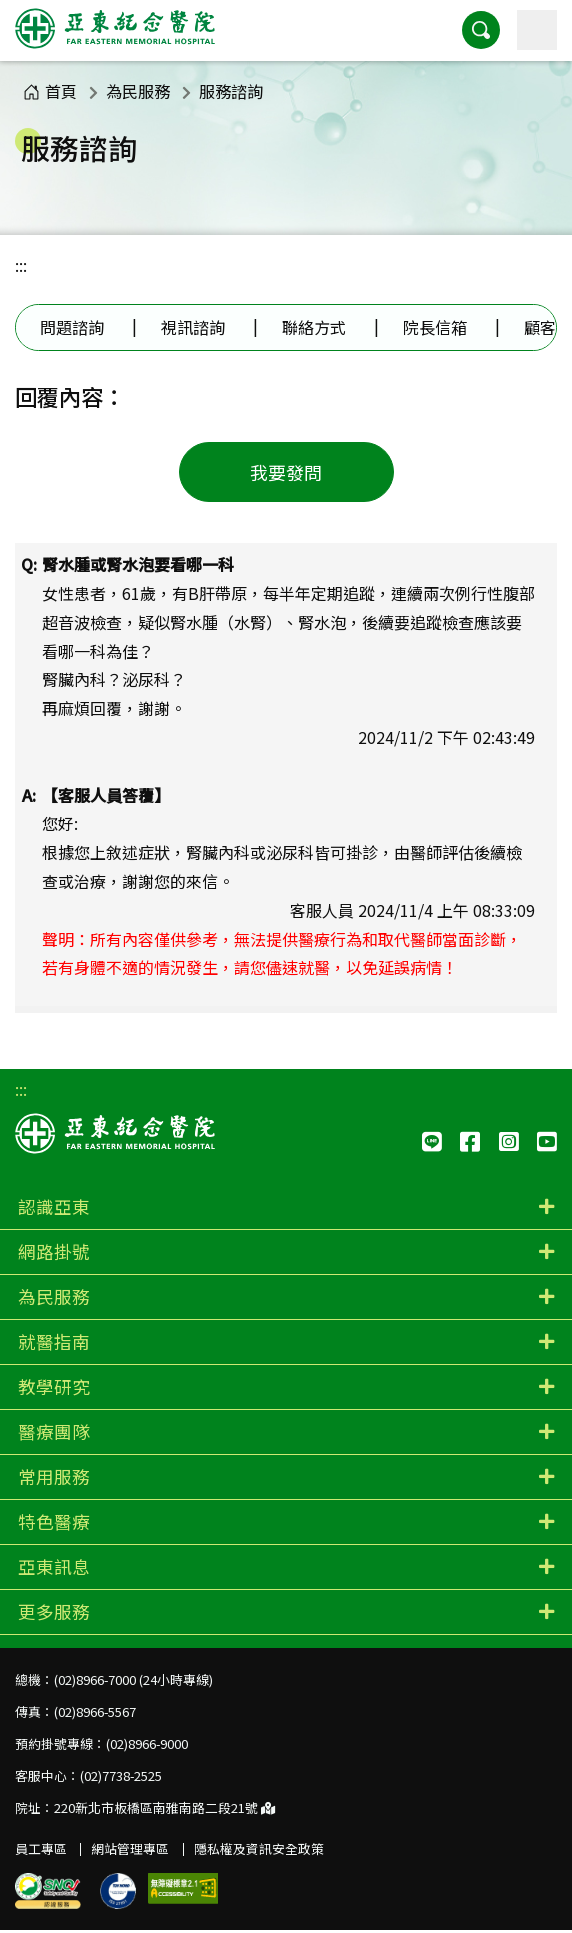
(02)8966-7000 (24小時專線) (133, 1679)
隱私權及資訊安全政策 (259, 1848)
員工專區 (41, 1848)
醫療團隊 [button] (54, 1431)
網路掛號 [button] (54, 1251)
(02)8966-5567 (95, 1711)
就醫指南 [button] (54, 1341)
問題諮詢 (72, 327)
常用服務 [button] (54, 1476)
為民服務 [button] (54, 1296)
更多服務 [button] (54, 1611)
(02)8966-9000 (147, 1743)
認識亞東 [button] (54, 1206)
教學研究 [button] (54, 1386)
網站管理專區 (130, 1848)
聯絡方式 (314, 327)
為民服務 (138, 91)
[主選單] (537, 30)
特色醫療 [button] (54, 1521)
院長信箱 (435, 327)
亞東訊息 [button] (54, 1566)
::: (21, 265)
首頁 (50, 91)
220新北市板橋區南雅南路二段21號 (164, 1807)
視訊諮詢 (193, 327)
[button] (481, 30)
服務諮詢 (231, 91)
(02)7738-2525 (121, 1775)
